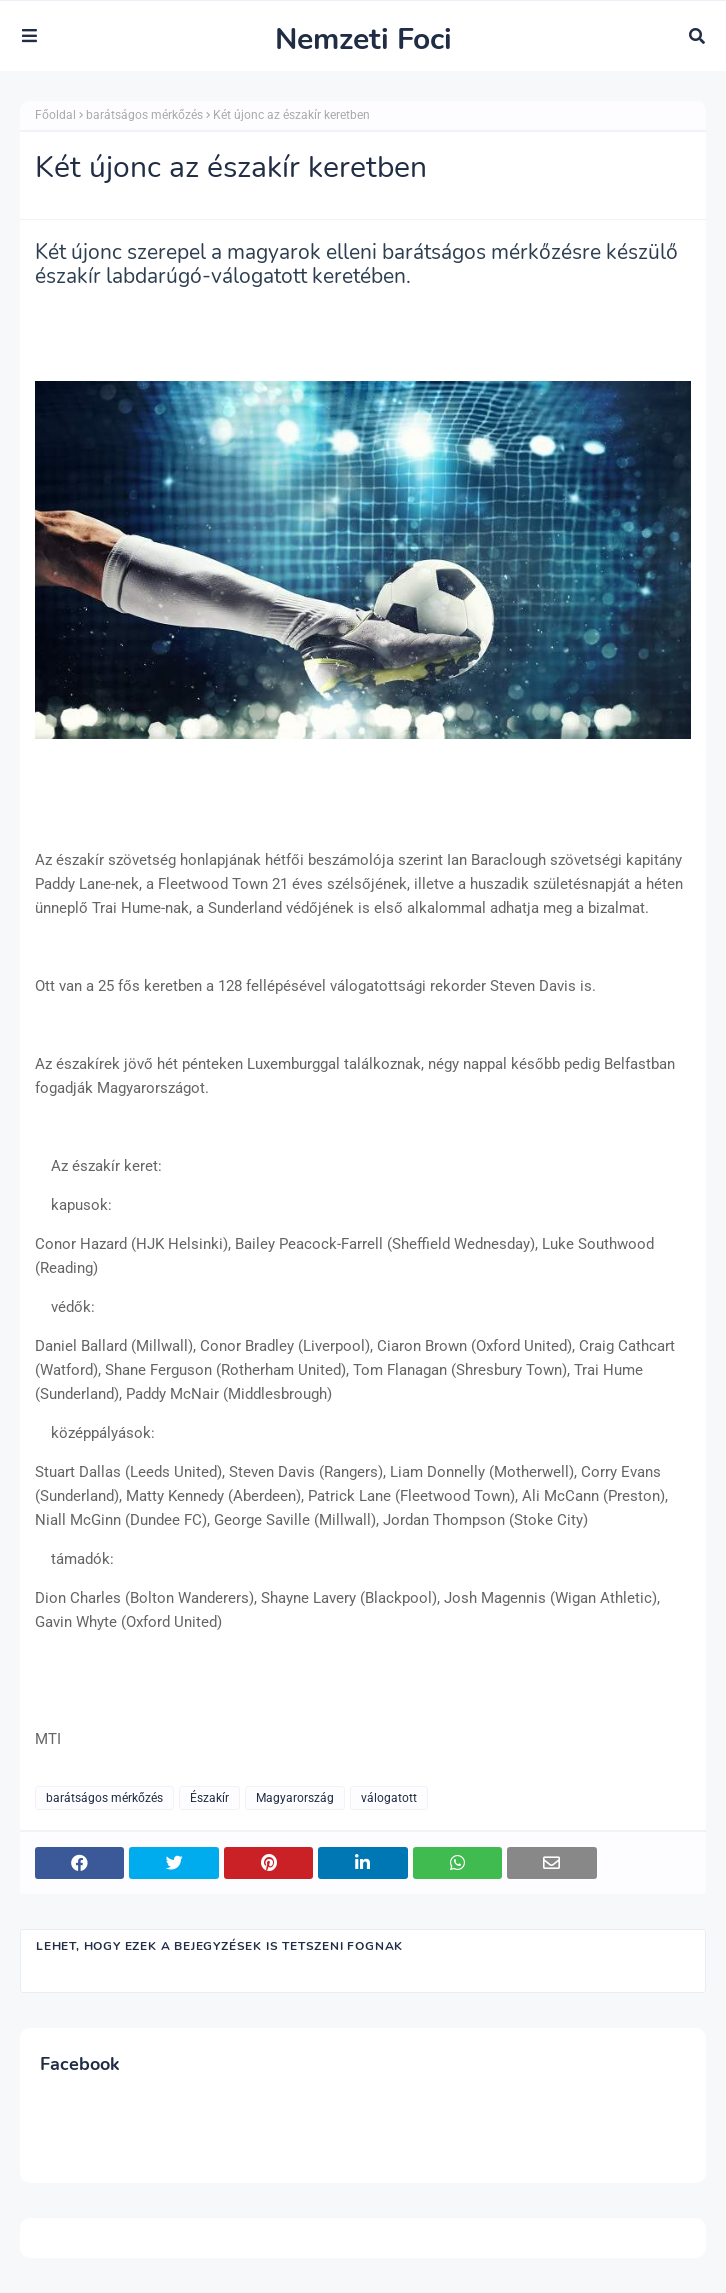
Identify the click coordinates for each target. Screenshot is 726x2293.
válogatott (389, 1798)
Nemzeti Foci (363, 39)
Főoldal (55, 115)
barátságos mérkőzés (144, 115)
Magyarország (295, 1798)
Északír (209, 1798)
